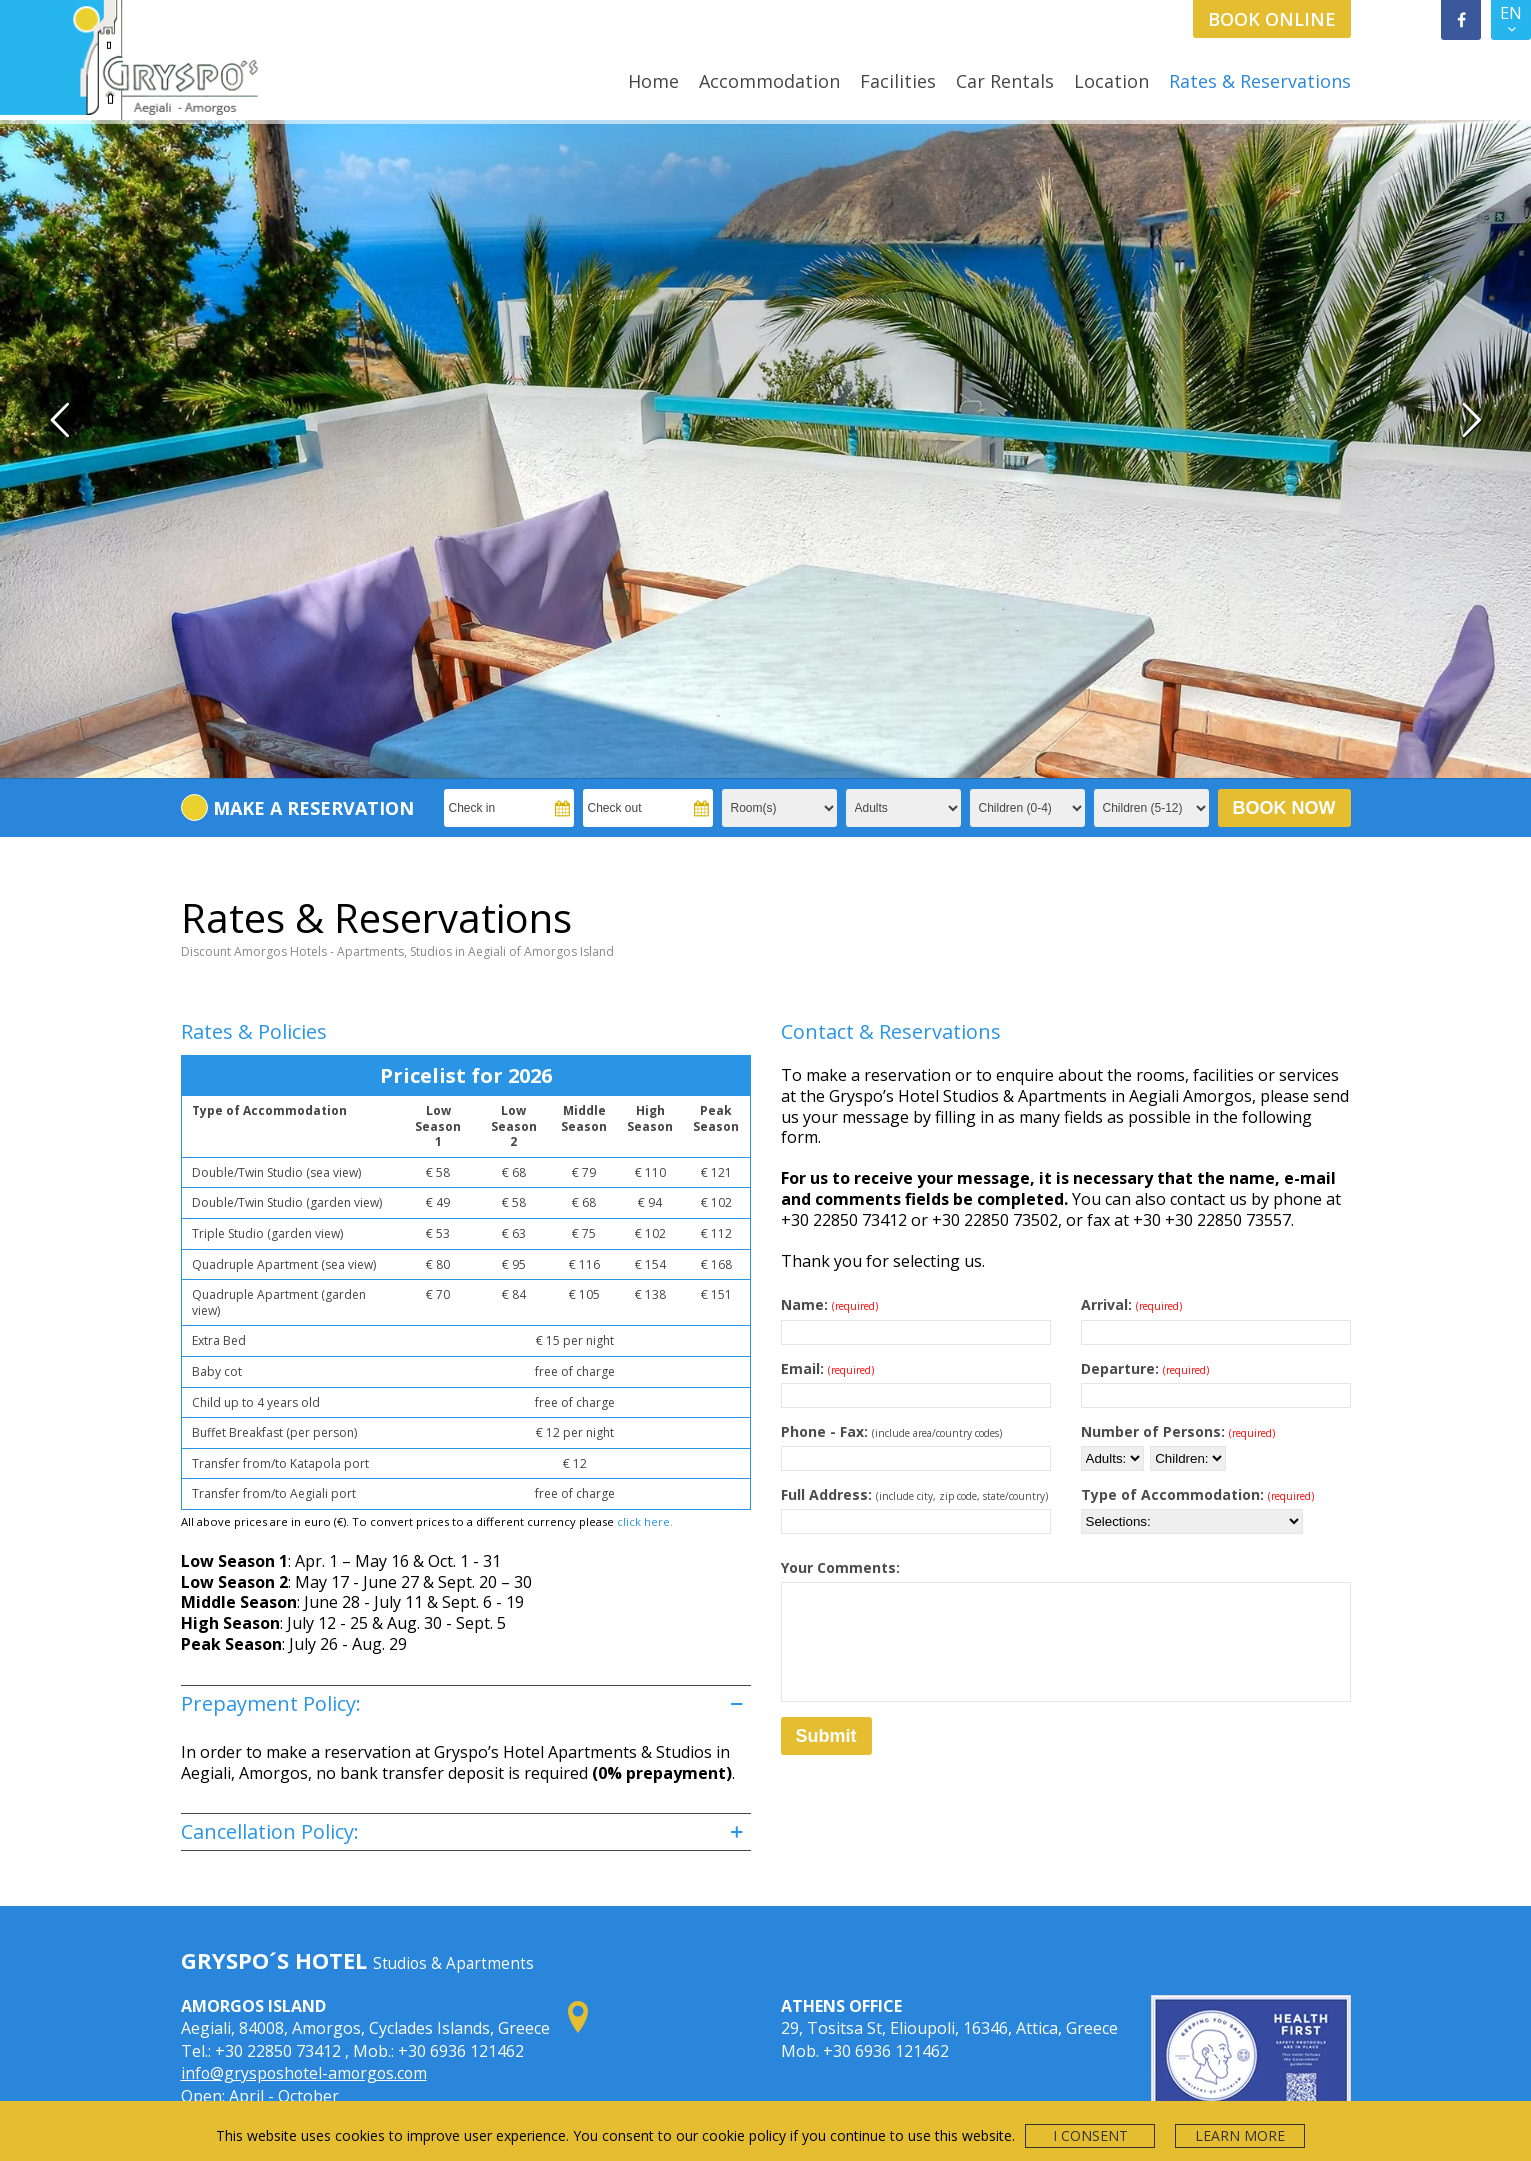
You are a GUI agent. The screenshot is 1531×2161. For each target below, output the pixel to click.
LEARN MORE (1240, 2135)
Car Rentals (1005, 81)
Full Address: (914, 1379)
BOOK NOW (1284, 691)
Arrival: (1131, 1189)
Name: (829, 1189)
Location (1111, 81)
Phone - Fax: (891, 1315)
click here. (645, 1405)
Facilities (898, 81)
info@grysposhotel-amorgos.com (307, 1957)
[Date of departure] (1216, 1278)
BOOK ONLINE (1272, 19)
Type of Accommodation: (1197, 1379)
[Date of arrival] (1216, 1215)
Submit (826, 1620)
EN (1511, 21)
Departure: (1145, 1252)
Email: (827, 1252)
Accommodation (769, 81)
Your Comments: (840, 1452)
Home (653, 81)
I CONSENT (1090, 2135)
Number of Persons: (1178, 1315)
